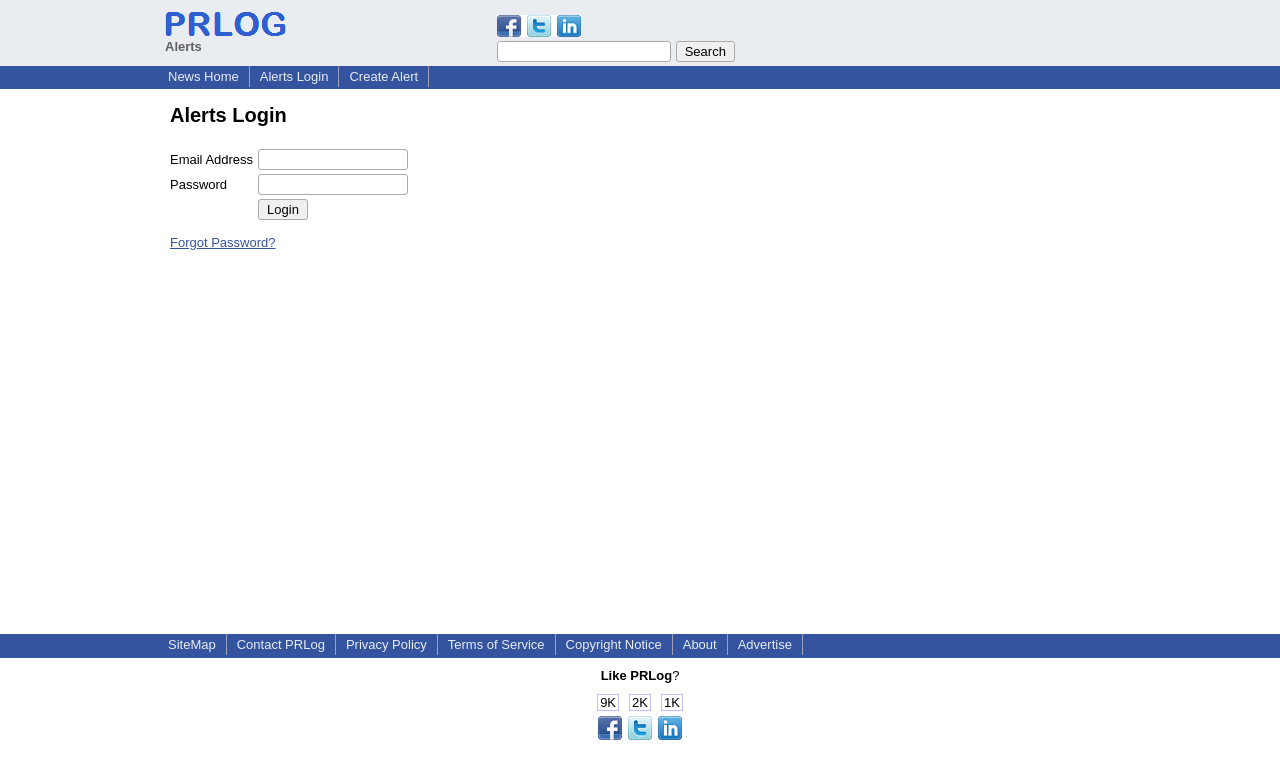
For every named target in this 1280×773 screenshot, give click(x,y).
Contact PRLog (281, 644)
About (700, 644)
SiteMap (192, 644)
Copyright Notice (614, 644)
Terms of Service (496, 644)
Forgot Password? (223, 242)
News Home (203, 76)
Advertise (765, 644)
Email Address (211, 159)
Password (198, 184)
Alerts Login (294, 76)
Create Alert (383, 76)
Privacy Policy (386, 644)
